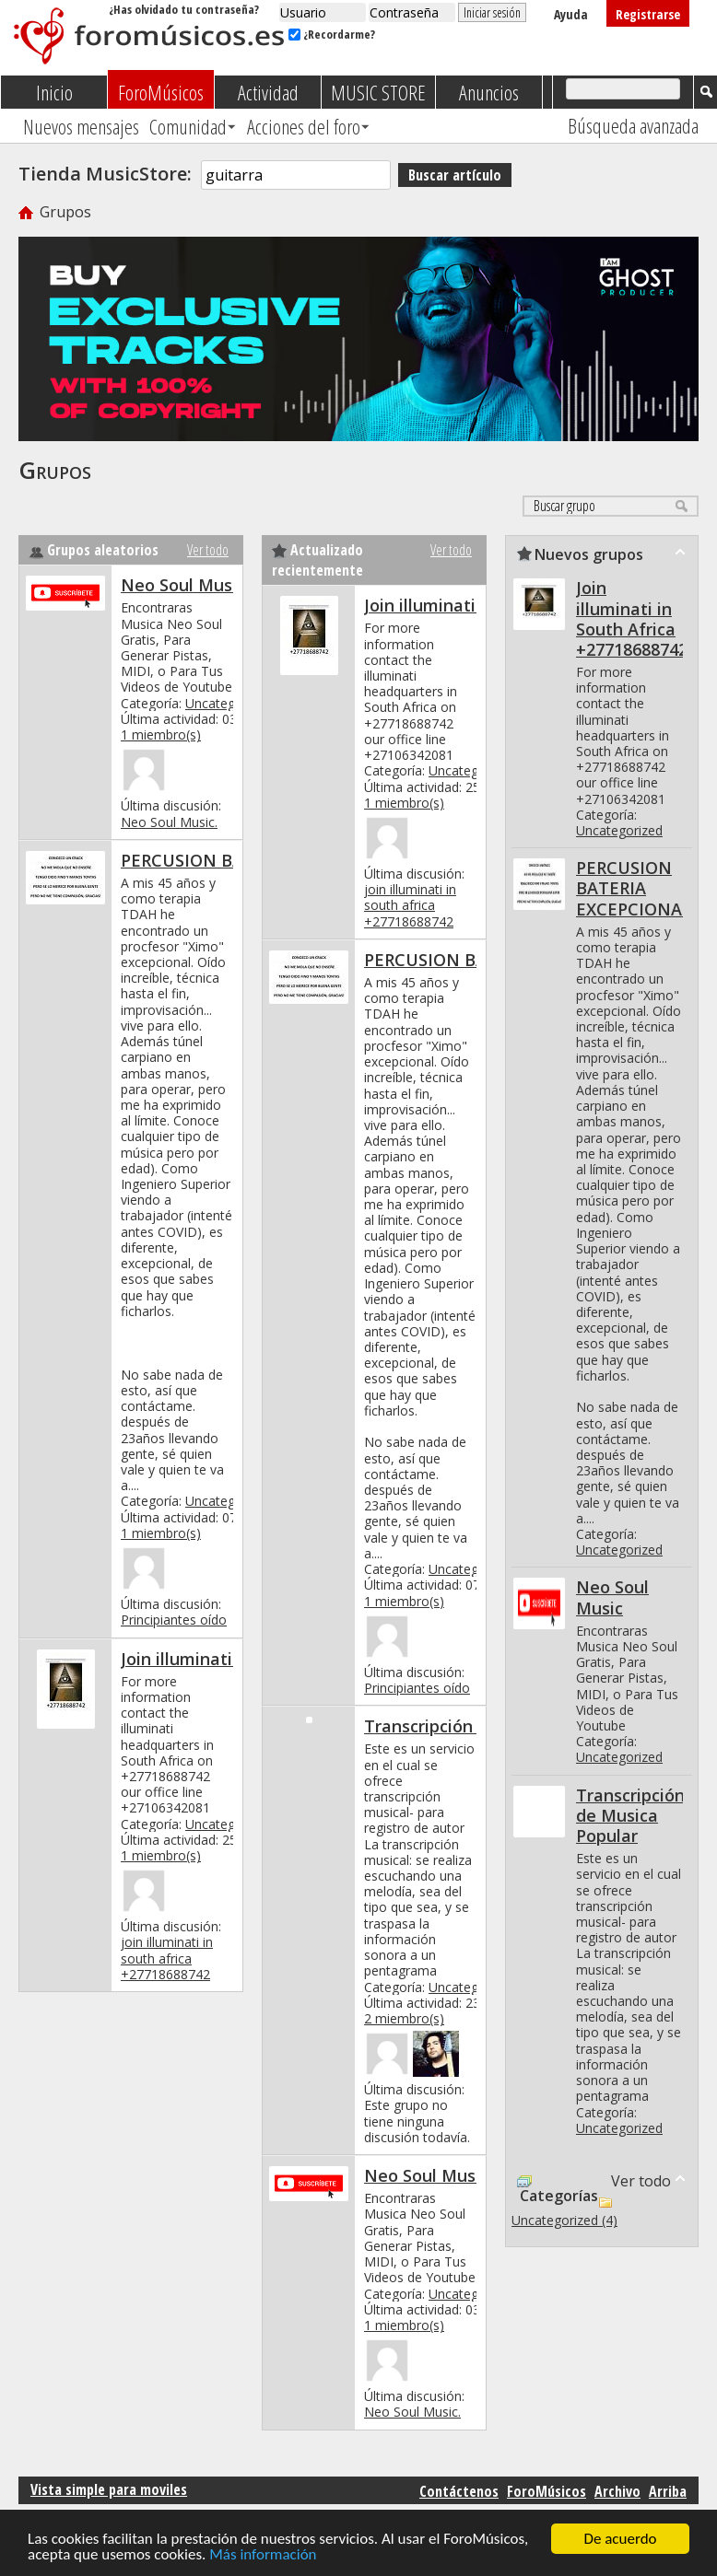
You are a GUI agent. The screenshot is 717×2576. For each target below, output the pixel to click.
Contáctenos (459, 2491)
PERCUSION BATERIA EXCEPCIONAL (633, 888)
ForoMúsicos (161, 92)
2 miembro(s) (404, 2018)
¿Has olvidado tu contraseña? (184, 9)
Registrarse (648, 14)
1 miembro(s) (161, 734)
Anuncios (489, 92)
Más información (262, 2555)
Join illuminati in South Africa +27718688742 (632, 618)
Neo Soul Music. (169, 822)
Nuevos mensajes (81, 126)
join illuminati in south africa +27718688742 (167, 1957)
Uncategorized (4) (564, 2220)
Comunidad (188, 126)
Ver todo (208, 550)
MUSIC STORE (378, 92)
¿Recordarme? (331, 34)
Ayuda (571, 14)
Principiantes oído (174, 1619)
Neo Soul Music (183, 585)
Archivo (617, 2491)
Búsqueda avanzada (633, 125)
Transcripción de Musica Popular (630, 1815)
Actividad (268, 92)
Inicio (54, 92)
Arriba (668, 2491)
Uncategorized (228, 703)
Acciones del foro (303, 126)
